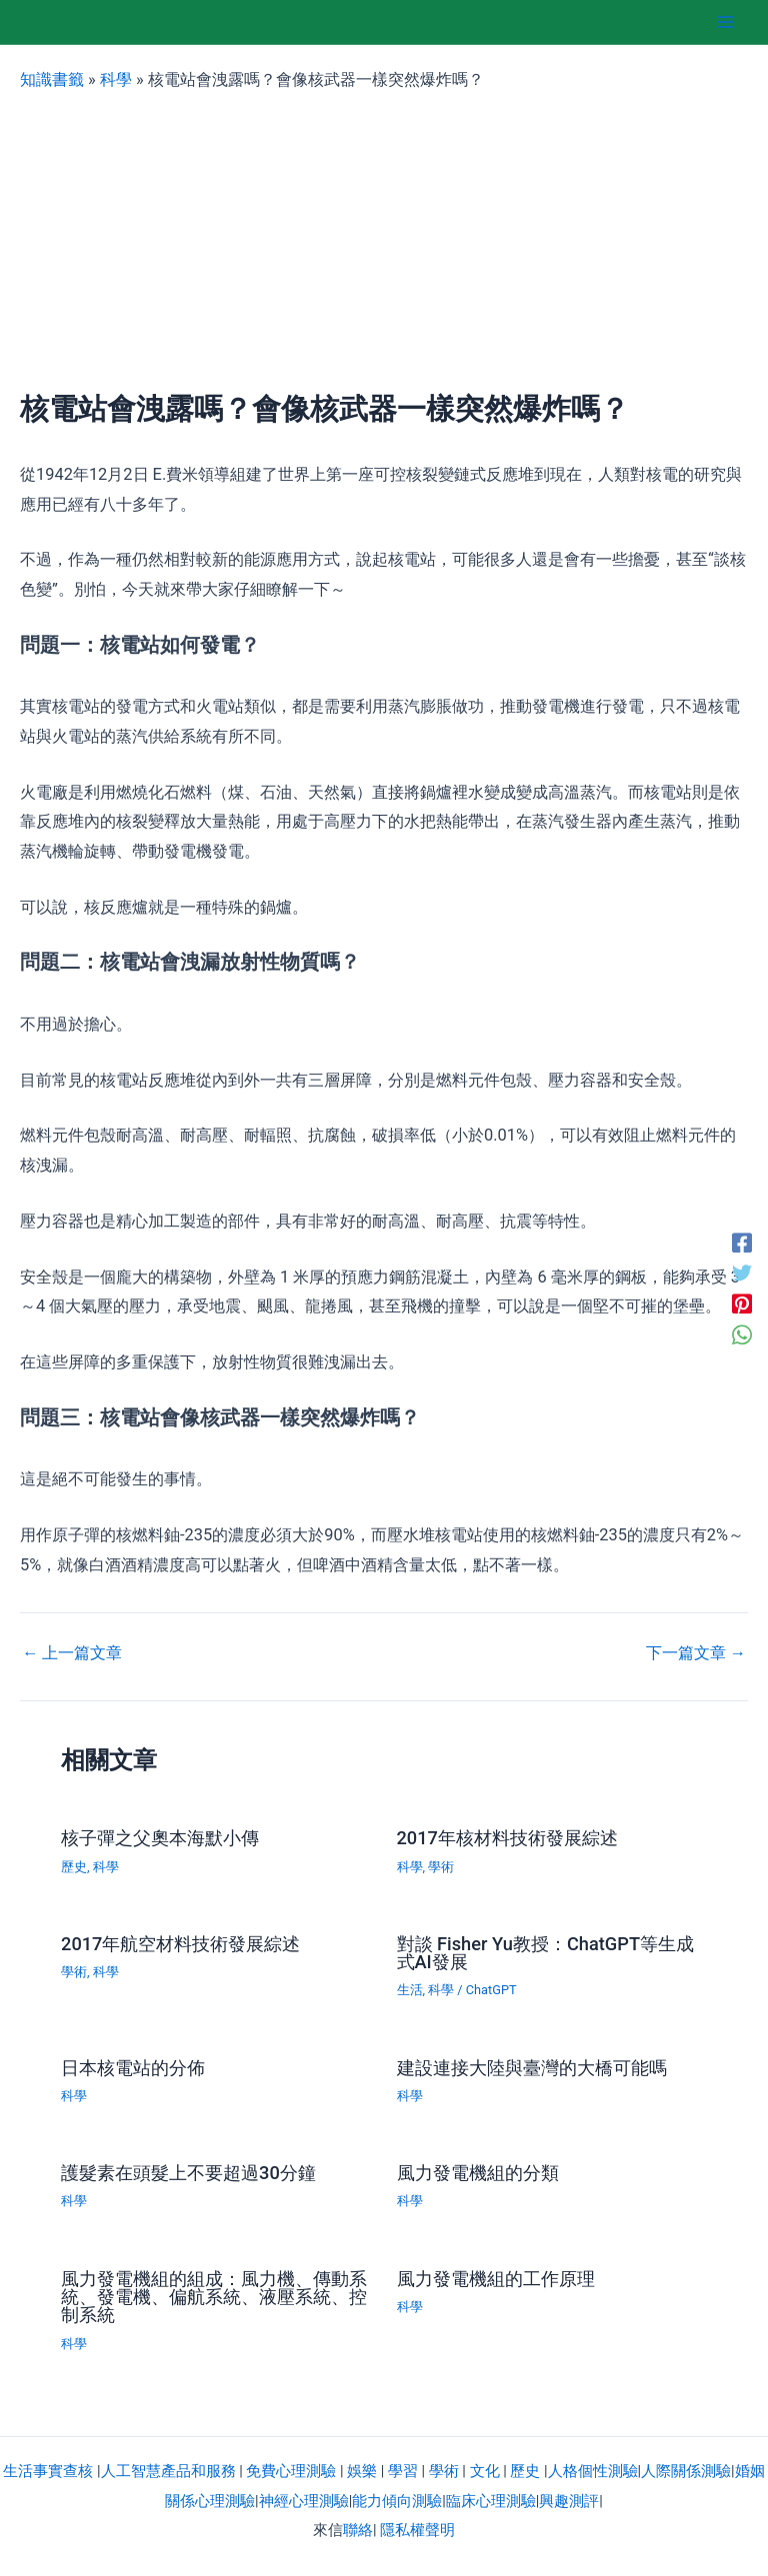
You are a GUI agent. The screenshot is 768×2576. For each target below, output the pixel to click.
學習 (403, 2471)
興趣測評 (569, 2501)
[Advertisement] (384, 242)
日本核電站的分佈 (133, 2067)
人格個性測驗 (593, 2471)
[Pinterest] (742, 1303)
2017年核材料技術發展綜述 (507, 1837)
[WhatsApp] (742, 1333)
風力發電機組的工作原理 (496, 2278)
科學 (116, 79)
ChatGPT (491, 1989)
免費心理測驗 (291, 2471)
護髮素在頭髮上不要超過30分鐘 (188, 2172)
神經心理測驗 (304, 2501)
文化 (485, 2471)
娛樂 (362, 2471)
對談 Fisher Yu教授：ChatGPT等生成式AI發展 (546, 1952)
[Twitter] (742, 1273)
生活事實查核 (48, 2471)
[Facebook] (742, 1242)
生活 (410, 1989)
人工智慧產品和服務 (168, 2471)
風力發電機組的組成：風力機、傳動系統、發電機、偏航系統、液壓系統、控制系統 (214, 2296)
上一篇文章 (72, 1653)
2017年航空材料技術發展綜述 (180, 1943)
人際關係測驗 (686, 2471)
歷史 (74, 1866)
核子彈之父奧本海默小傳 (160, 1837)
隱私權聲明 (417, 2530)
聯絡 (358, 2530)
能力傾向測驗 (397, 2501)
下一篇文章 (696, 1653)
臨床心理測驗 (491, 2501)
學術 (441, 1866)
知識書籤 (52, 79)
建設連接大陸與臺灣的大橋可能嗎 (532, 2067)
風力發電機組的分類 (478, 2172)
